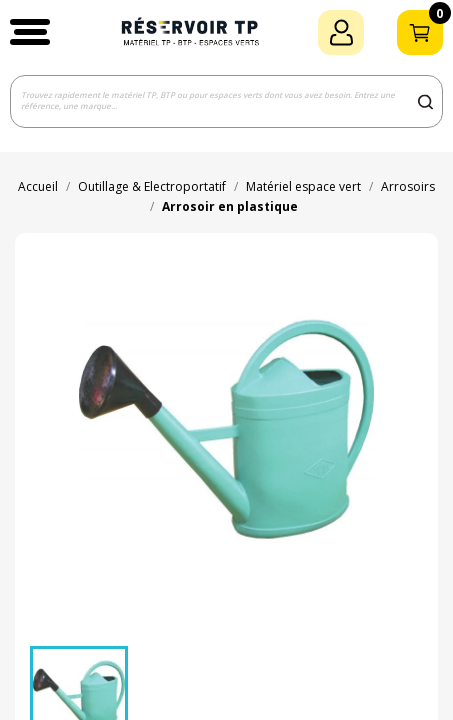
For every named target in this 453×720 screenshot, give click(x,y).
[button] (30, 32)
